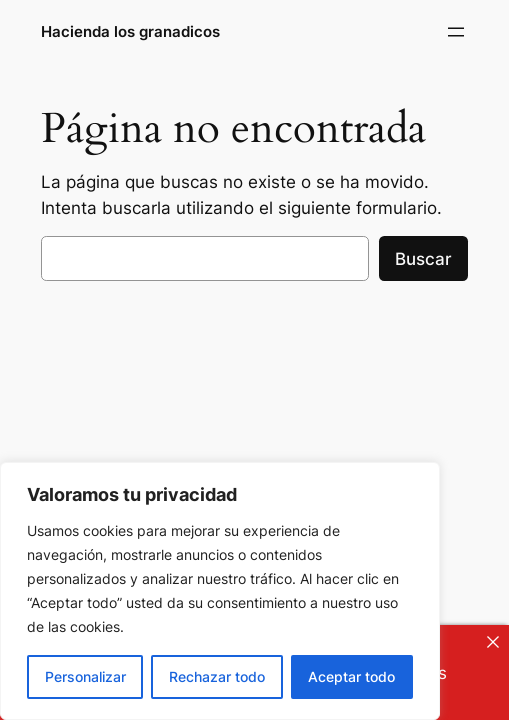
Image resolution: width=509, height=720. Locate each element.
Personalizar (85, 676)
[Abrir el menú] (456, 32)
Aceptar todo (351, 676)
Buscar (423, 259)
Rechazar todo (217, 676)
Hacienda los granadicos (130, 31)
